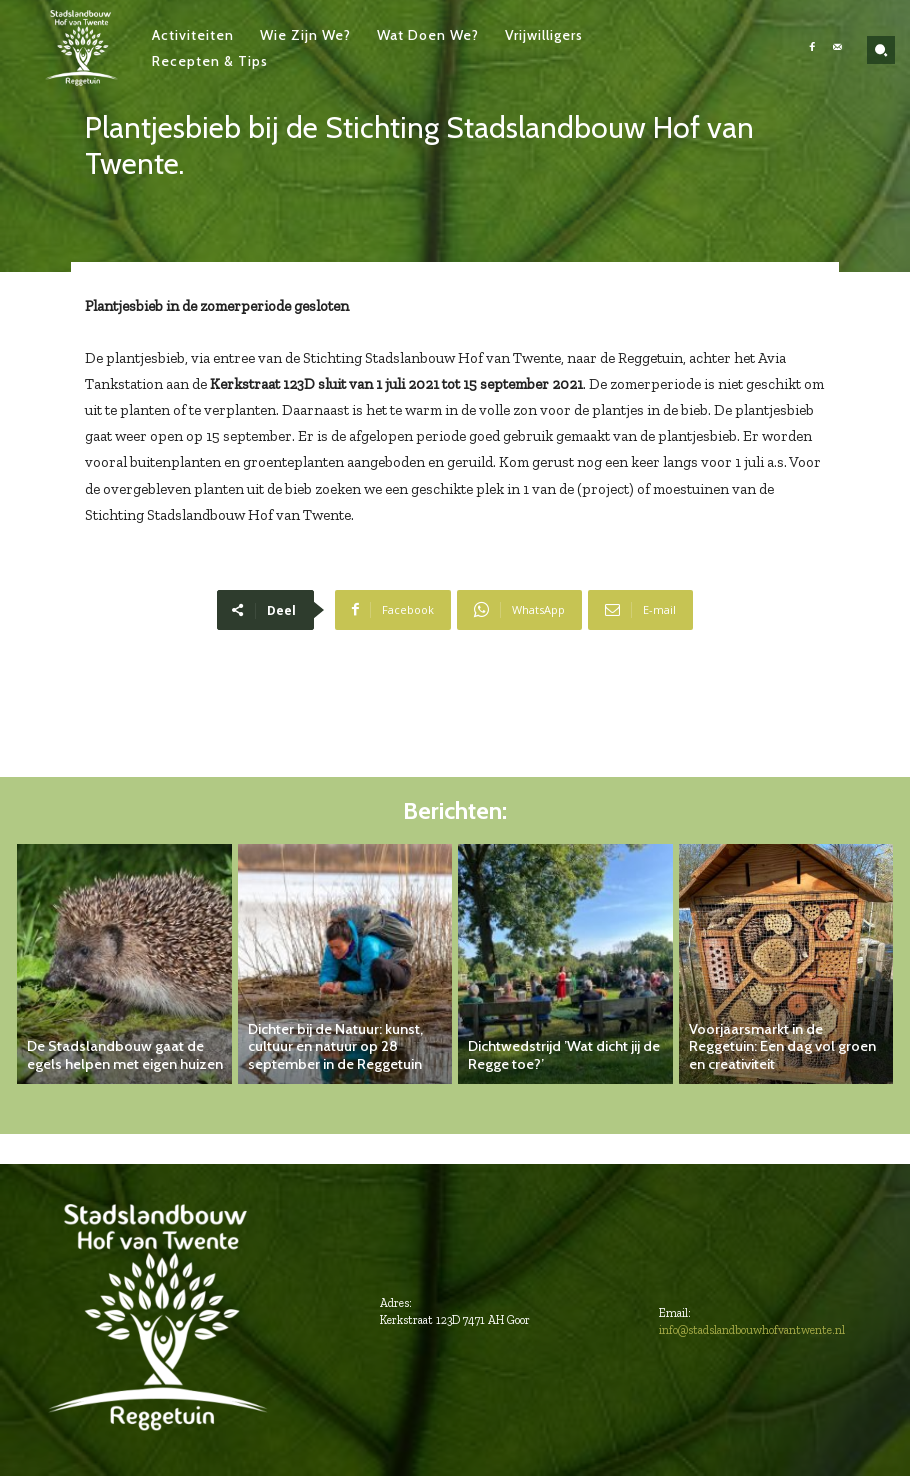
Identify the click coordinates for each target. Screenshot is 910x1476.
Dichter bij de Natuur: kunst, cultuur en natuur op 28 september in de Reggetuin (330, 1048)
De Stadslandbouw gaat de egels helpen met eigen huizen (125, 1056)
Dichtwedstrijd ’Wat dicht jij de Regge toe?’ (559, 1056)
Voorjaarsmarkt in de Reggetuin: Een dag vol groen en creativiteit (786, 1056)
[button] (881, 50)
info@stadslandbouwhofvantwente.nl (752, 1330)
